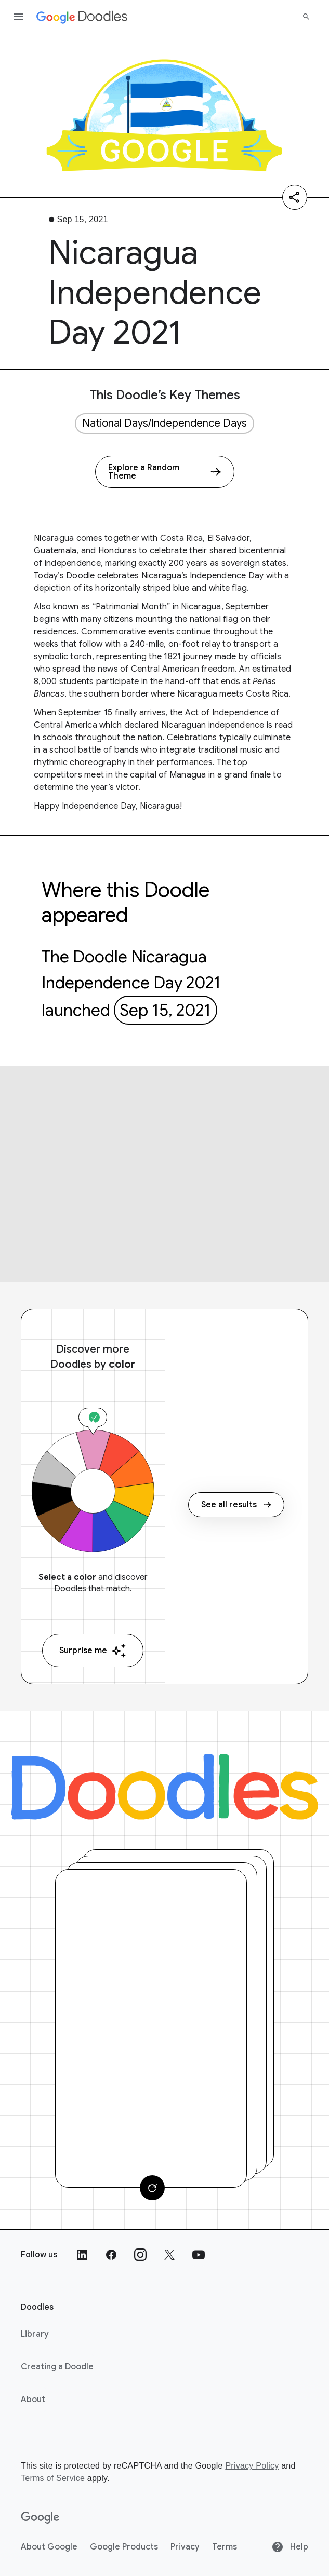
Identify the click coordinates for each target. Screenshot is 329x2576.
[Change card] (152, 2187)
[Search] (306, 16)
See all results (236, 1505)
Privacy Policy (252, 2465)
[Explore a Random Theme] (164, 472)
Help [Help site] (289, 2547)
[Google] (40, 2517)
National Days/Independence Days (164, 423)
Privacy (185, 2547)
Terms (224, 2547)
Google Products (124, 2547)
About (33, 2399)
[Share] (294, 197)
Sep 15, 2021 (165, 1010)
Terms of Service (53, 2478)
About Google (49, 2547)
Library (35, 2334)
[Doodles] (164, 1787)
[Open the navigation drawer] (18, 16)
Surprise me (92, 1650)
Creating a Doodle (57, 2367)
